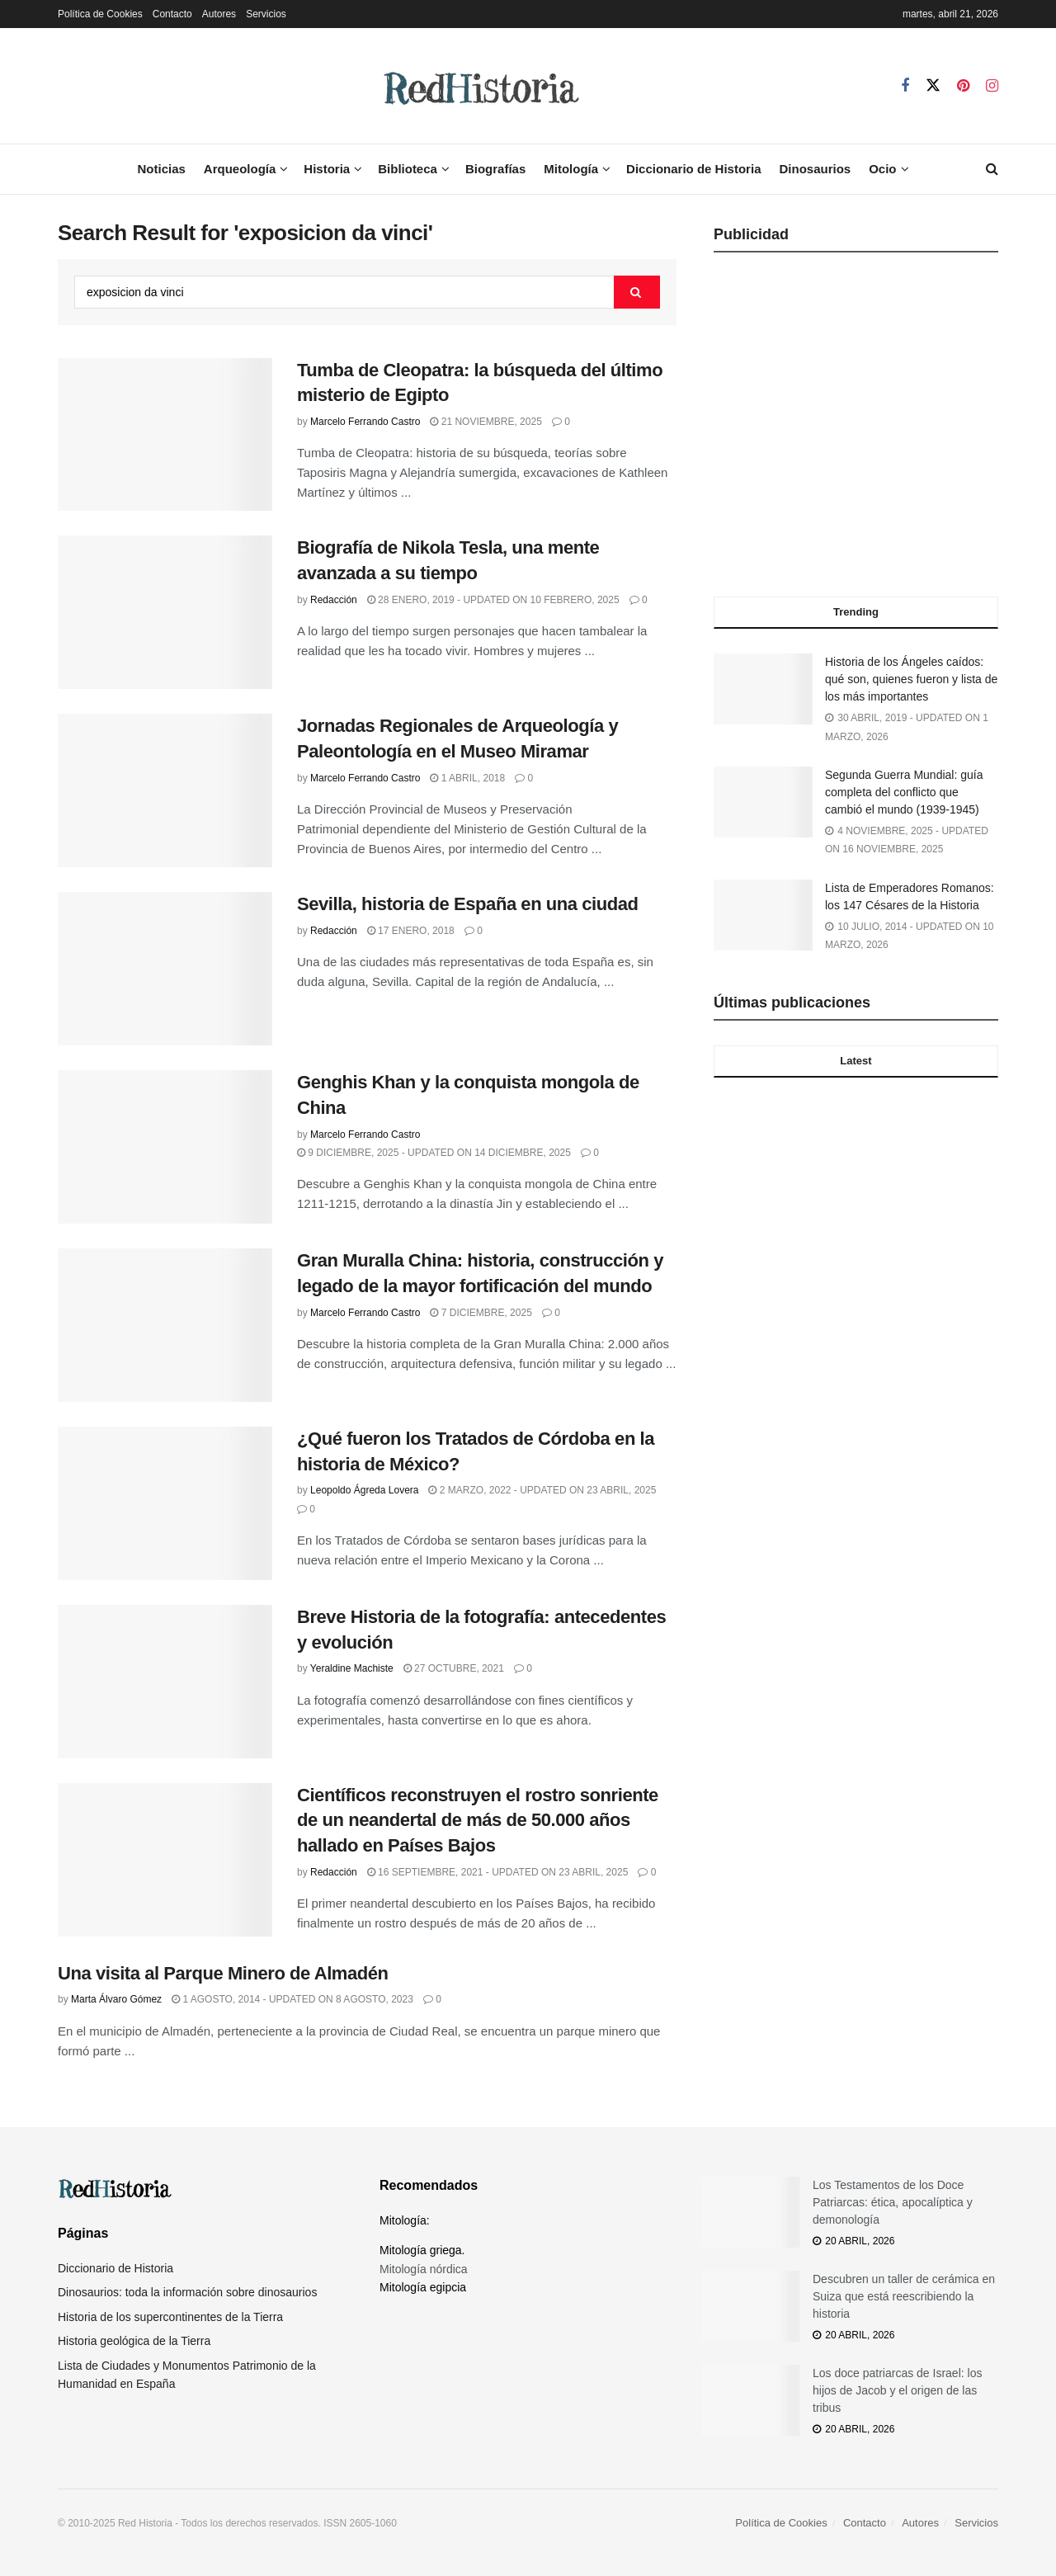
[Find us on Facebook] (905, 86)
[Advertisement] (856, 429)
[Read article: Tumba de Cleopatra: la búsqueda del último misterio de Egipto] (165, 435)
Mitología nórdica (424, 2269)
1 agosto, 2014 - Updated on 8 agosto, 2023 (292, 1999)
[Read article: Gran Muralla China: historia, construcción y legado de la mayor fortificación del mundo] (165, 1325)
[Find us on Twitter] (933, 86)
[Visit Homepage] (479, 86)
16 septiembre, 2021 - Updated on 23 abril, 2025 (498, 1872)
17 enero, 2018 (411, 931)
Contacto (172, 14)
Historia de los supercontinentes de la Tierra (170, 2317)
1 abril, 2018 (467, 778)
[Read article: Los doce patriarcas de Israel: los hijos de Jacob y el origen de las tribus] (750, 2400)
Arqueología (240, 169)
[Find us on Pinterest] (963, 86)
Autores (219, 14)
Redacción (333, 600)
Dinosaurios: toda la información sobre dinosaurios (187, 2292)
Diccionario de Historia (693, 169)
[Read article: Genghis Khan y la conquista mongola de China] (165, 1147)
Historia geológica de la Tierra (134, 2340)
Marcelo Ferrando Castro (365, 421)
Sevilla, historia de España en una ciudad (468, 904)
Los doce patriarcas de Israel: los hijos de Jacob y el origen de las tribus (897, 2390)
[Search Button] (992, 169)
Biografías (495, 169)
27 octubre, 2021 (453, 1668)
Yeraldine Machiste (352, 1668)
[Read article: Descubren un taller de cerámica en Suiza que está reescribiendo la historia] (750, 2306)
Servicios (266, 14)
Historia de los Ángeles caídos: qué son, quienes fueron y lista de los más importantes (911, 679)
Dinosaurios (815, 169)
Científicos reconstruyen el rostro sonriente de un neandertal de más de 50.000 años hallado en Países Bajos (477, 1821)
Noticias (161, 169)
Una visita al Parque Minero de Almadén (223, 1973)
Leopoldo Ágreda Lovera (364, 1490)
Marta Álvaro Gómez (116, 1999)
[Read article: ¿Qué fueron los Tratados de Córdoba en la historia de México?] (165, 1503)
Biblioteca (407, 169)
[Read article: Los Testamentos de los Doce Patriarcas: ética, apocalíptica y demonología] (750, 2212)
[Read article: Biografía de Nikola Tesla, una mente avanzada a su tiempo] (165, 612)
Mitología (571, 169)
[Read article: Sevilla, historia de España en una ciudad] (165, 968)
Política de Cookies (100, 14)
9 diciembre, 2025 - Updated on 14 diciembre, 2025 (434, 1152)
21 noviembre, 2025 (485, 421)
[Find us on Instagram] (992, 86)
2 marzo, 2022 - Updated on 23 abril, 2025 (542, 1490)
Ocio (882, 169)
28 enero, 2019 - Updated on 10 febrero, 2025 (493, 600)
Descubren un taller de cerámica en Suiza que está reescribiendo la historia (904, 2296)
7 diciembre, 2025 (480, 1313)
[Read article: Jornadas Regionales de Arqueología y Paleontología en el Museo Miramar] (165, 790)
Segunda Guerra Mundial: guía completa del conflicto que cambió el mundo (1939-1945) (904, 792)
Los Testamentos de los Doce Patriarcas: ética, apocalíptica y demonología (893, 2202)
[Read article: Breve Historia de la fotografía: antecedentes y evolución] (165, 1681)
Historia (327, 169)
